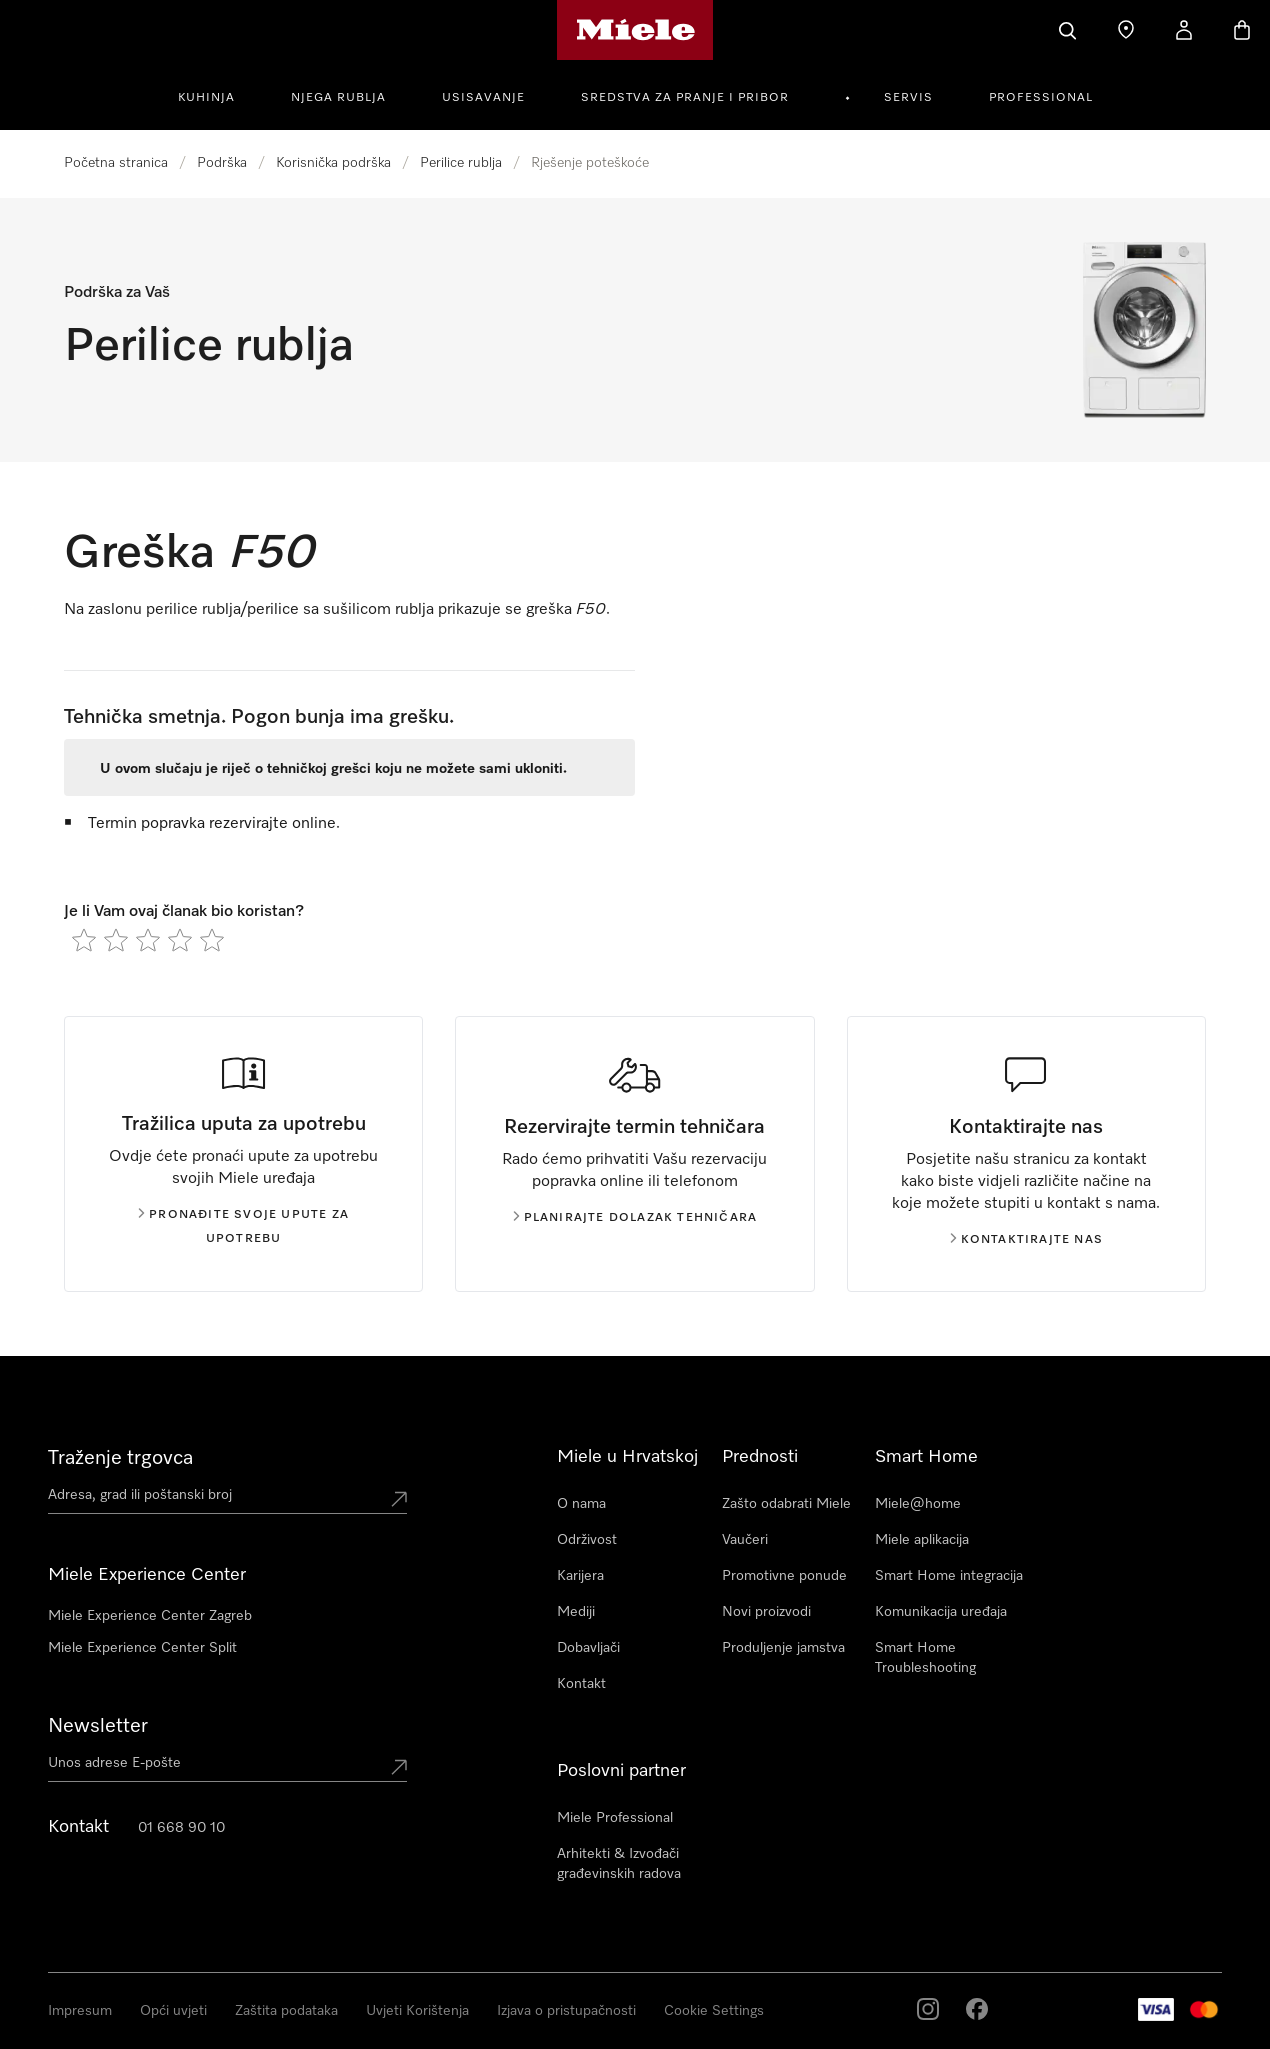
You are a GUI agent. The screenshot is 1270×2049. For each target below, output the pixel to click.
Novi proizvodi (766, 1612)
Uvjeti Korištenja (417, 2011)
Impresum (80, 2011)
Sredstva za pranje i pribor (685, 98)
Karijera (580, 1576)
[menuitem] (217, 95)
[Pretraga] (1068, 30)
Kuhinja (206, 98)
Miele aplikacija (922, 1540)
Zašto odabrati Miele (786, 1504)
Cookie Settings (714, 2011)
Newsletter (98, 1726)
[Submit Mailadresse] (399, 1767)
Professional (1041, 98)
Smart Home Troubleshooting (925, 1658)
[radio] (84, 940)
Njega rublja (338, 98)
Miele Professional (615, 1818)
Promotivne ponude (784, 1576)
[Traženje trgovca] (1126, 30)
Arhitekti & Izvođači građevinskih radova (619, 1864)
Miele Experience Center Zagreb (150, 1616)
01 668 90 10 (181, 1828)
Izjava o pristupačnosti (566, 2011)
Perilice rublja (461, 163)
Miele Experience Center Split (142, 1648)
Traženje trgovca (120, 1458)
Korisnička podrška (333, 163)
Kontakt (581, 1684)
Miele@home (918, 1504)
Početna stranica (116, 163)
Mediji (576, 1612)
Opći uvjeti (173, 2011)
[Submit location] (399, 1499)
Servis (908, 98)
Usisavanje (483, 98)
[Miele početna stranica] (635, 30)
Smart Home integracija (949, 1576)
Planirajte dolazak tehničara (635, 1218)
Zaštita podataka (286, 2011)
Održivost (587, 1540)
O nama (581, 1504)
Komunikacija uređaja (941, 1612)
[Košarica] (1242, 30)
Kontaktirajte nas (1026, 1240)
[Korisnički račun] (1184, 30)
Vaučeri (745, 1540)
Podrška (222, 163)
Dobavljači (588, 1648)
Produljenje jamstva (783, 1648)
